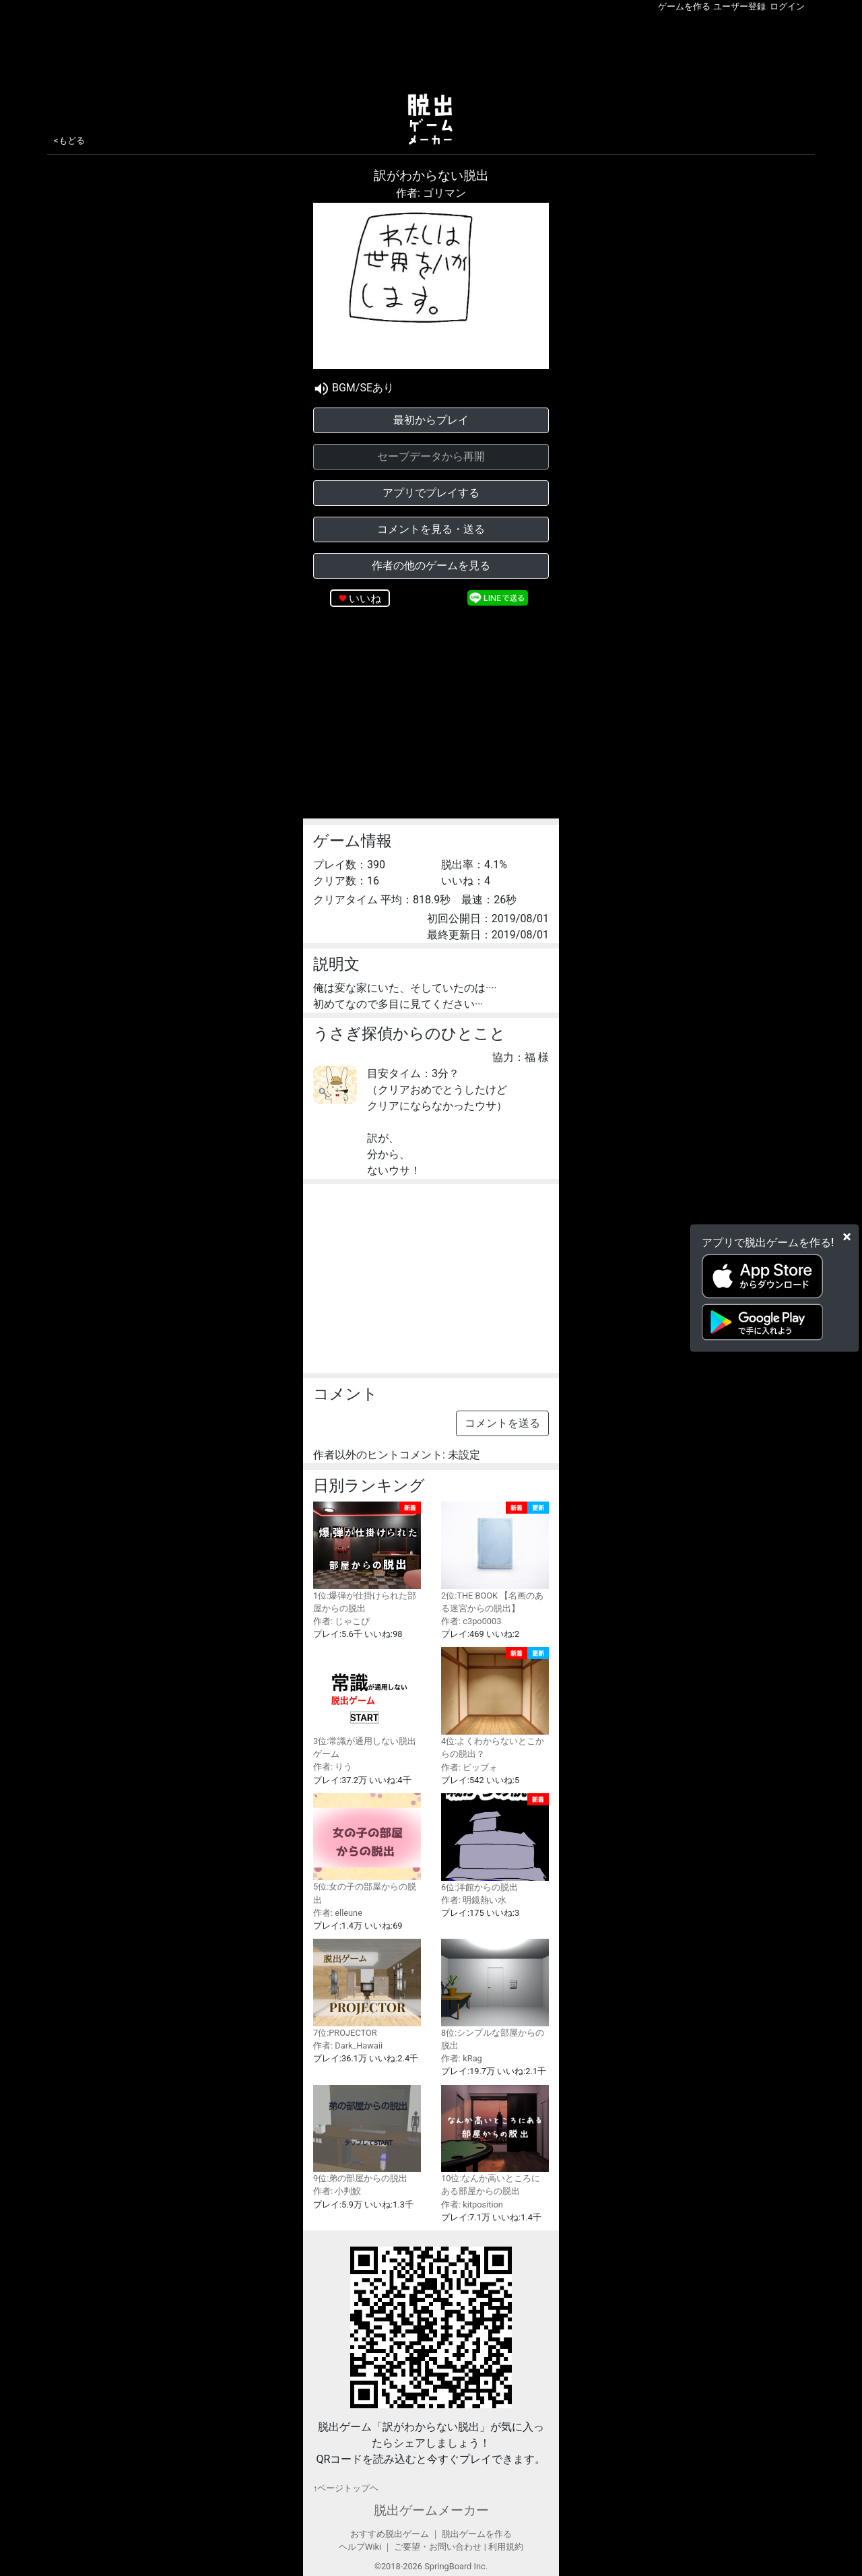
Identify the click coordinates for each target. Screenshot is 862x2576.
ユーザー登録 (739, 6)
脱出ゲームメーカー (431, 2510)
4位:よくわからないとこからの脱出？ (495, 1703)
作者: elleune (337, 1913)
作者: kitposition (472, 2204)
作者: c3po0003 (471, 1621)
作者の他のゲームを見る (431, 565)
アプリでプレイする (431, 492)
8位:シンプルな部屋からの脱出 (495, 1995)
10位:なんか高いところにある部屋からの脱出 (495, 2141)
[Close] (846, 1237)
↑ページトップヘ (345, 2488)
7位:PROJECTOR (367, 1988)
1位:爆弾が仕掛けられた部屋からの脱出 (367, 1557)
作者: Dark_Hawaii (348, 2045)
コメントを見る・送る (431, 529)
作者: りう (332, 1767)
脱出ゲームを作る (477, 2534)
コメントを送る (502, 1423)
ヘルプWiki (360, 2547)
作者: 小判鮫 (337, 2191)
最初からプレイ (431, 420)
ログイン (787, 6)
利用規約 (505, 2547)
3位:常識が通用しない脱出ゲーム (367, 1703)
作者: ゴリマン (431, 193)
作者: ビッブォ (469, 1767)
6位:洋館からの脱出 (495, 1842)
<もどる (69, 140)
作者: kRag (461, 2058)
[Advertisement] (431, 50)
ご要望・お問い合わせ (438, 2547)
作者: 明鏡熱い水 (473, 1900)
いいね (365, 598)
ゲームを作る (684, 6)
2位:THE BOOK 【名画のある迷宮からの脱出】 (495, 1557)
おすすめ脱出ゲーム (389, 2534)
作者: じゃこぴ (341, 1621)
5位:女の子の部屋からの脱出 (367, 1849)
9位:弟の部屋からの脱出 (367, 2134)
